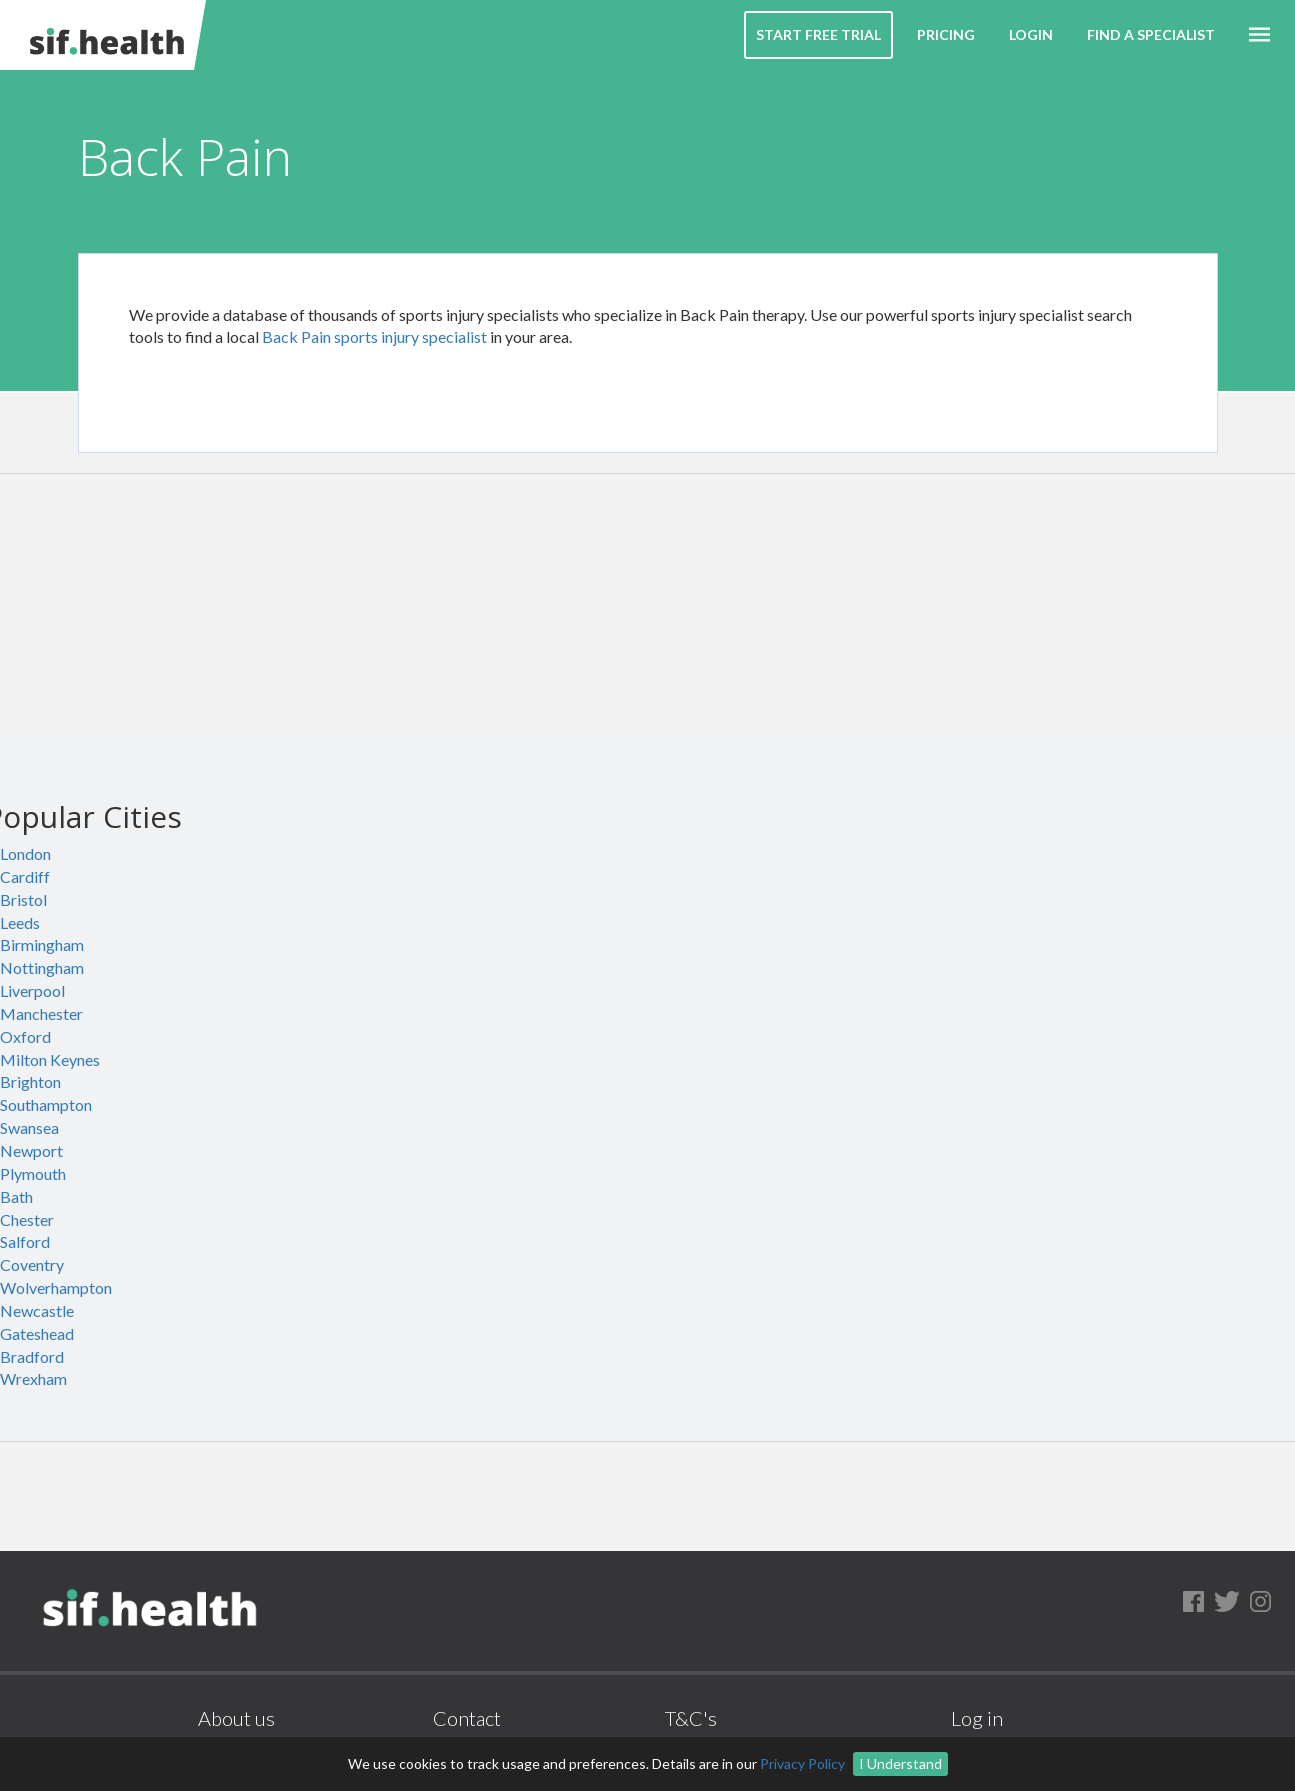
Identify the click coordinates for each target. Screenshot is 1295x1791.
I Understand (900, 1763)
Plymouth (33, 1173)
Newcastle (37, 1310)
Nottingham (42, 967)
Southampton (46, 1104)
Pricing (946, 34)
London (25, 853)
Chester (27, 1219)
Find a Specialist (1151, 34)
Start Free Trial (818, 34)
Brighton (30, 1081)
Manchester (41, 1013)
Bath (16, 1196)
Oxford (25, 1036)
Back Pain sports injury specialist (374, 336)
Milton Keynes (50, 1059)
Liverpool (32, 990)
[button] (1259, 35)
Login (1031, 34)
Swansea (29, 1127)
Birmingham (42, 944)
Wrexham (33, 1378)
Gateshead (37, 1333)
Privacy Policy (802, 1763)
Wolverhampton (56, 1287)
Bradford (32, 1356)
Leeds (20, 922)
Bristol (23, 899)
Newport (31, 1150)
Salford (25, 1241)
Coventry (32, 1264)
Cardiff (25, 876)
